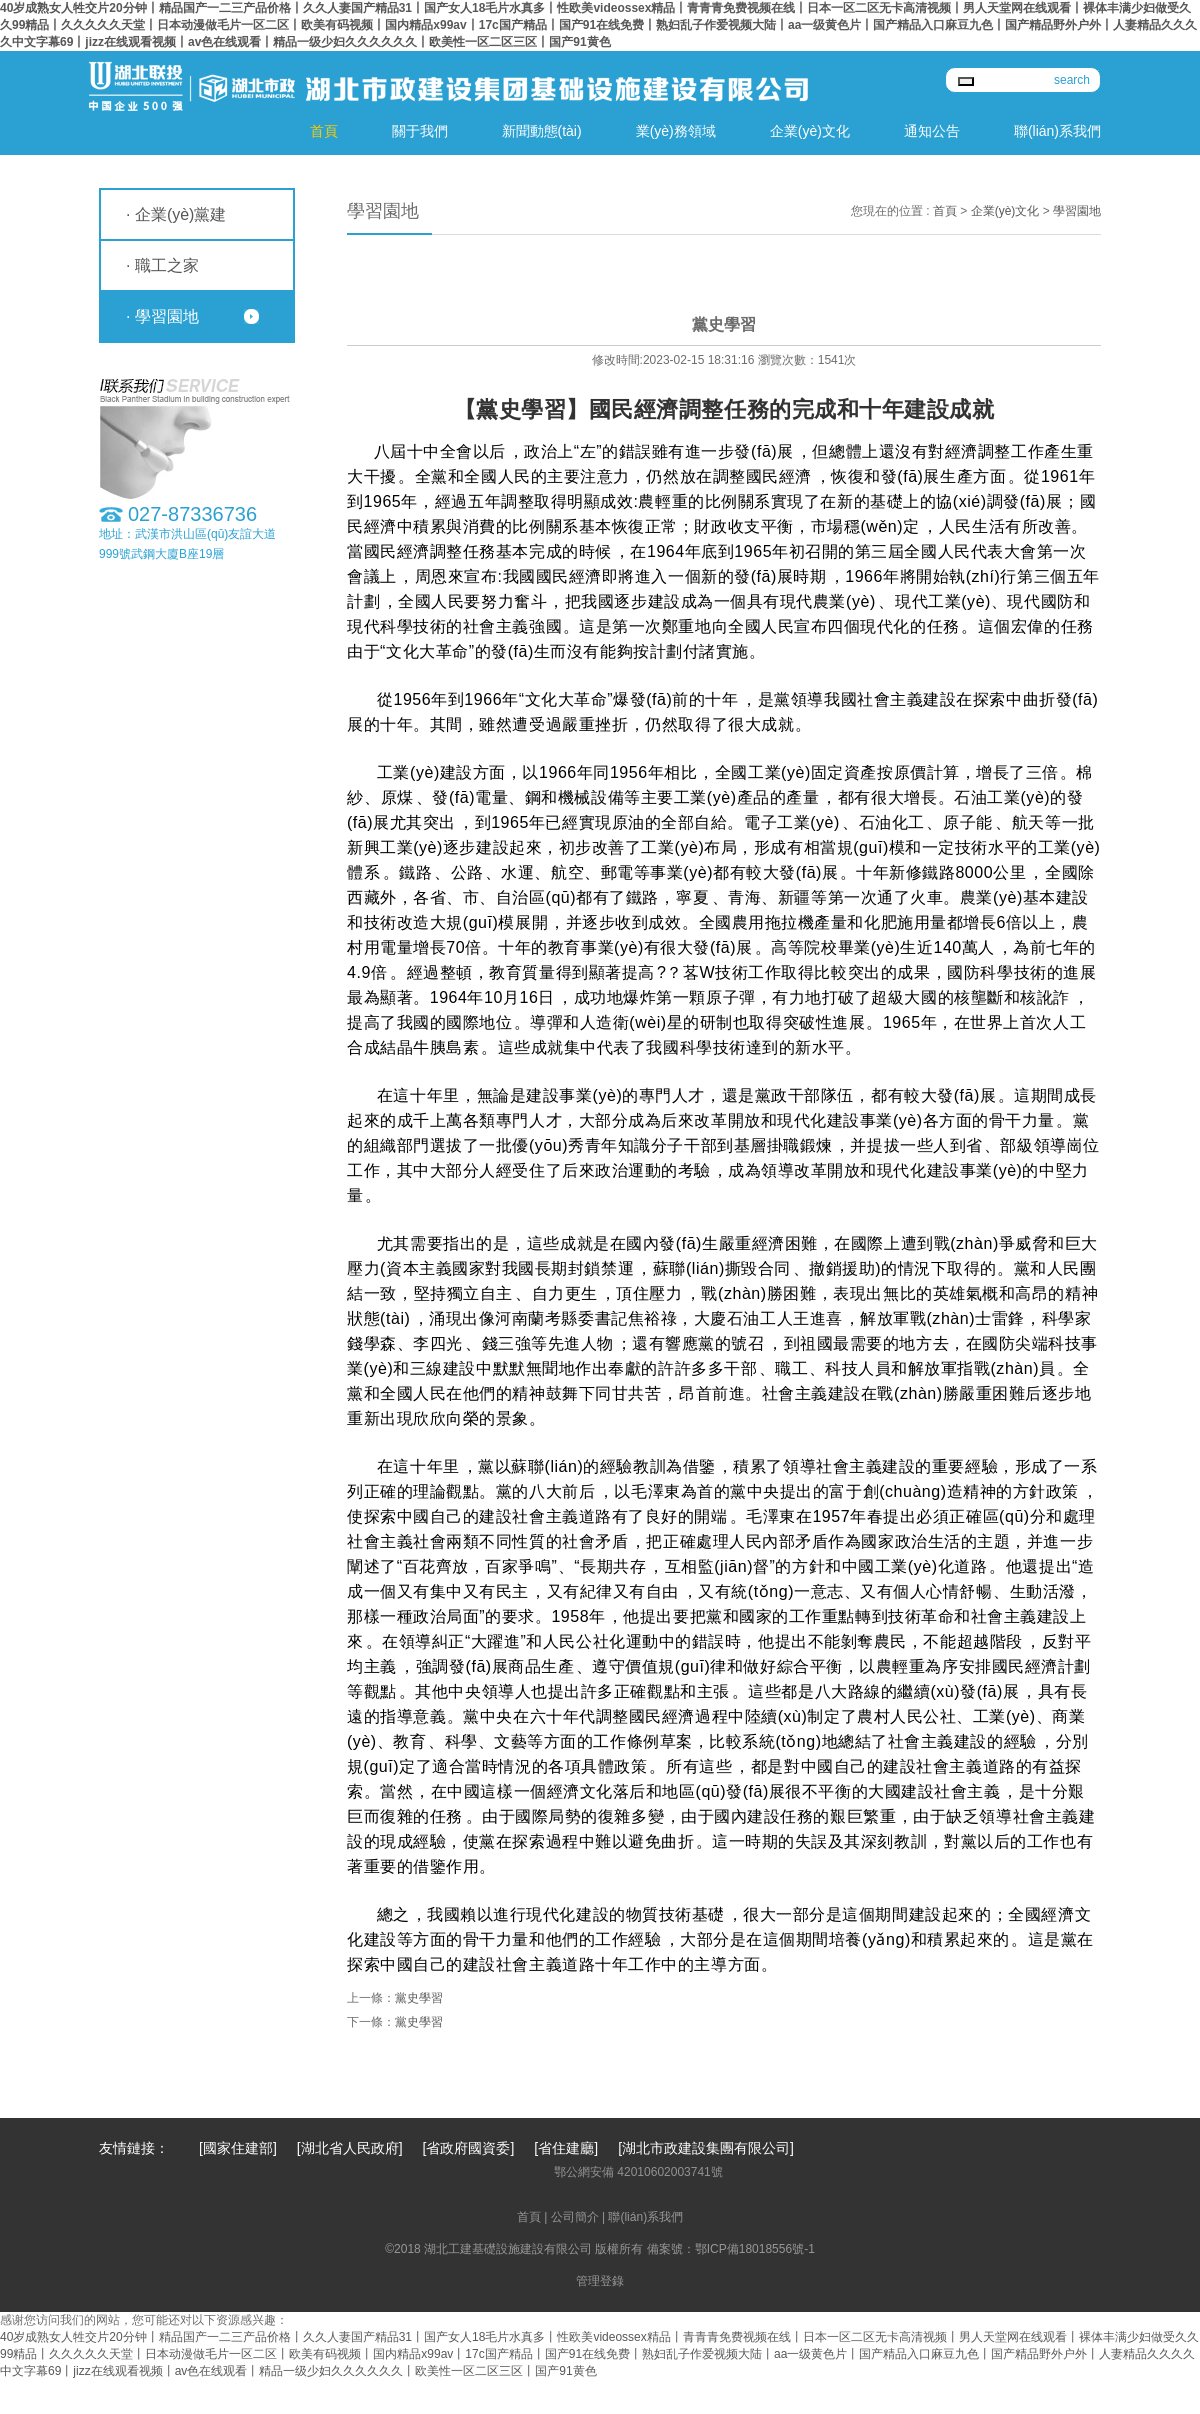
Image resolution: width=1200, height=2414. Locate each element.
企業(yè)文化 (810, 131)
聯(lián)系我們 (1057, 131)
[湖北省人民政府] (350, 2148)
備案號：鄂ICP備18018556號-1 (731, 2249)
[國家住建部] (238, 2148)
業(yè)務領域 (676, 131)
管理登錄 (600, 2281)
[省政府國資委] (469, 2148)
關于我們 (420, 131)
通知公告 (932, 131)
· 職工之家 (162, 265)
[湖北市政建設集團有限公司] (706, 2148)
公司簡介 (575, 2217)
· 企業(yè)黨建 (176, 214)
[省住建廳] (566, 2148)
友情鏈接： (134, 2148)
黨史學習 (419, 1998)
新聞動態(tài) (542, 131)
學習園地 (1077, 211)
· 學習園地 (162, 316)
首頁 (324, 131)
